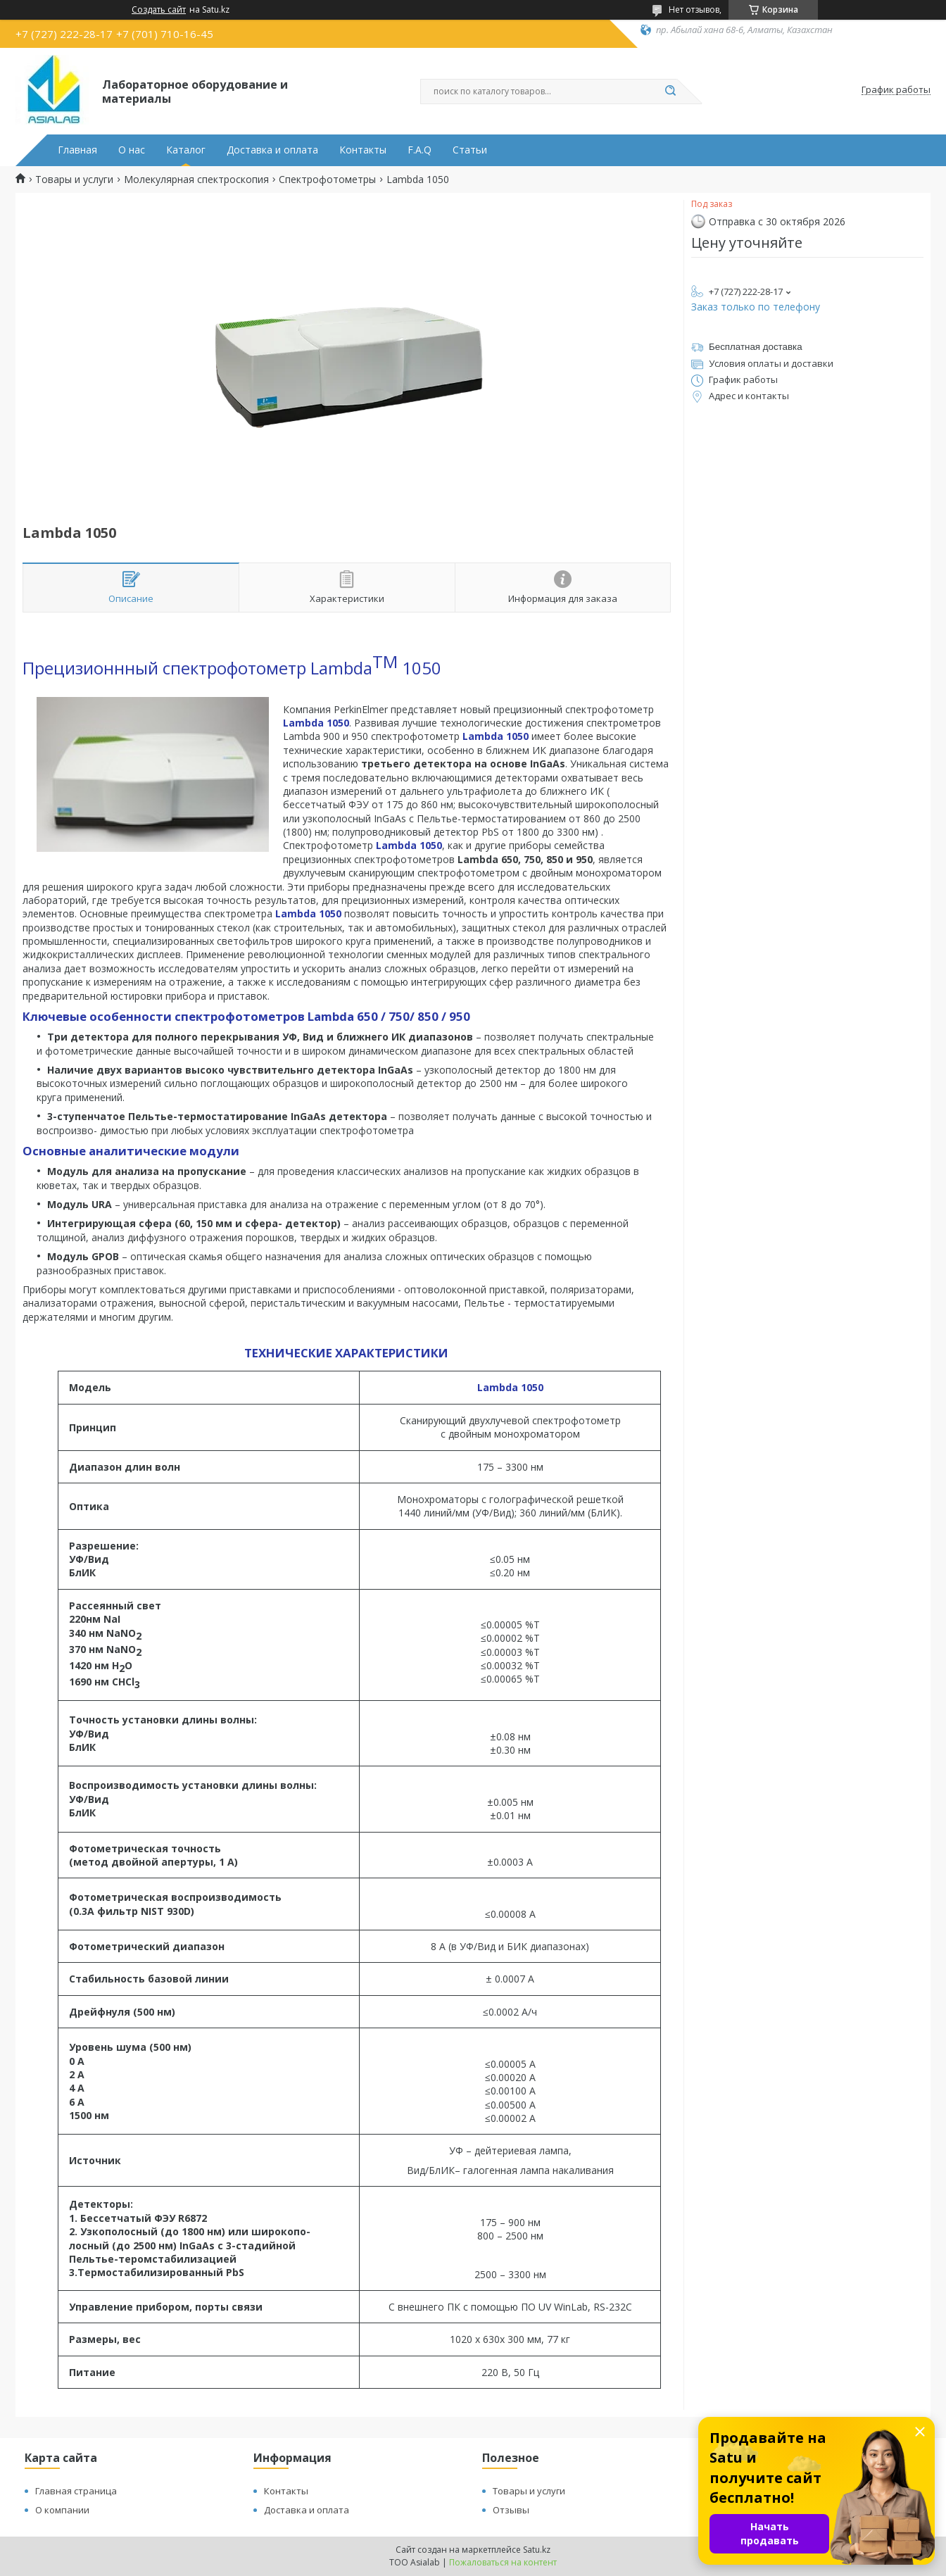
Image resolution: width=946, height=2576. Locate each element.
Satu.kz (536, 2550)
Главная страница (76, 2490)
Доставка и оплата (272, 150)
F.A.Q (419, 150)
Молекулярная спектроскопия (196, 179)
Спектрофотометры (327, 179)
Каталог (186, 150)
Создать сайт (159, 10)
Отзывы (511, 2509)
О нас (131, 150)
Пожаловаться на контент (503, 2562)
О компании (62, 2509)
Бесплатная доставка (755, 346)
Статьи (470, 150)
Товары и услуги (74, 179)
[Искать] (670, 91)
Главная (77, 150)
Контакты (362, 150)
